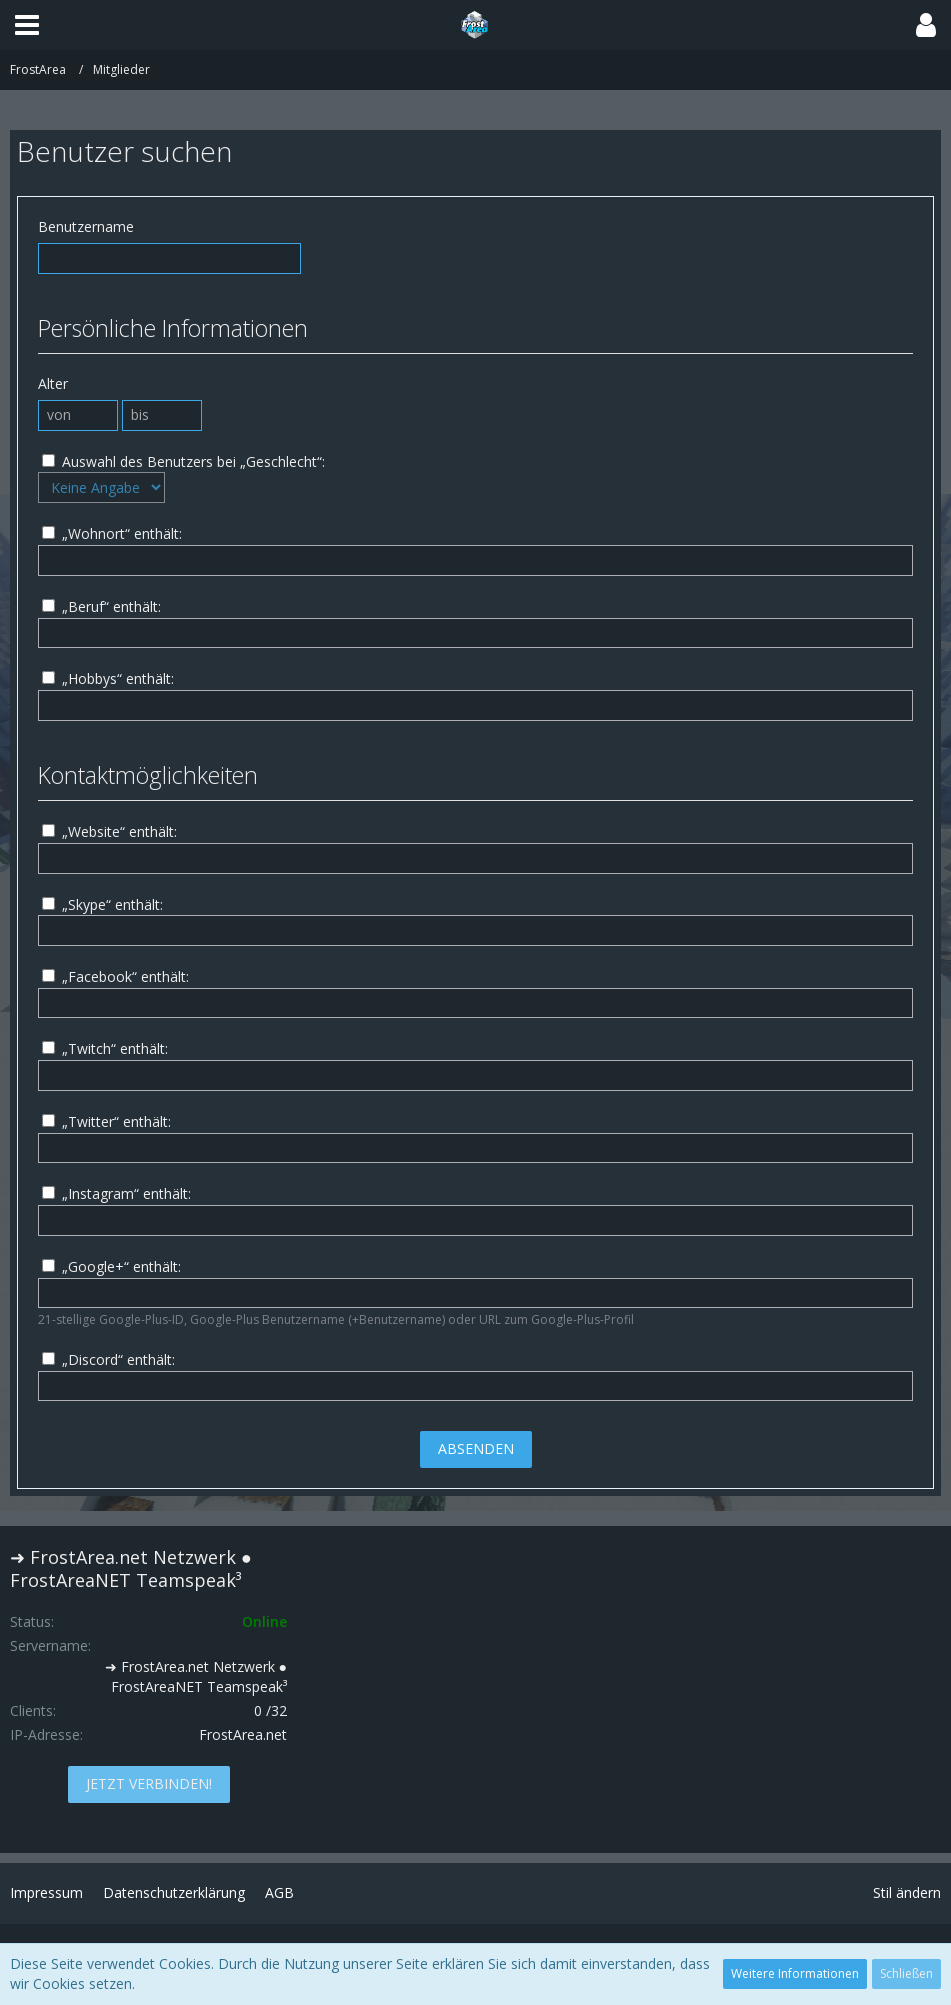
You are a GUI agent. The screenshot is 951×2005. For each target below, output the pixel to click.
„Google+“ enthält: (111, 1266)
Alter (53, 383)
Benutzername (86, 226)
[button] (27, 25)
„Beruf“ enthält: (101, 606)
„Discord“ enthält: (108, 1359)
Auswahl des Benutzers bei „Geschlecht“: (183, 461)
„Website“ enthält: (109, 831)
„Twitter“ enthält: (106, 1121)
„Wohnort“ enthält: (112, 533)
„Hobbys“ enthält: (108, 678)
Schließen (906, 1973)
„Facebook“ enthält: (115, 976)
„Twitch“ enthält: (105, 1048)
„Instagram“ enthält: (116, 1193)
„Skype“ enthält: (102, 904)
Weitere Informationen (795, 1973)
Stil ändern (907, 1892)
